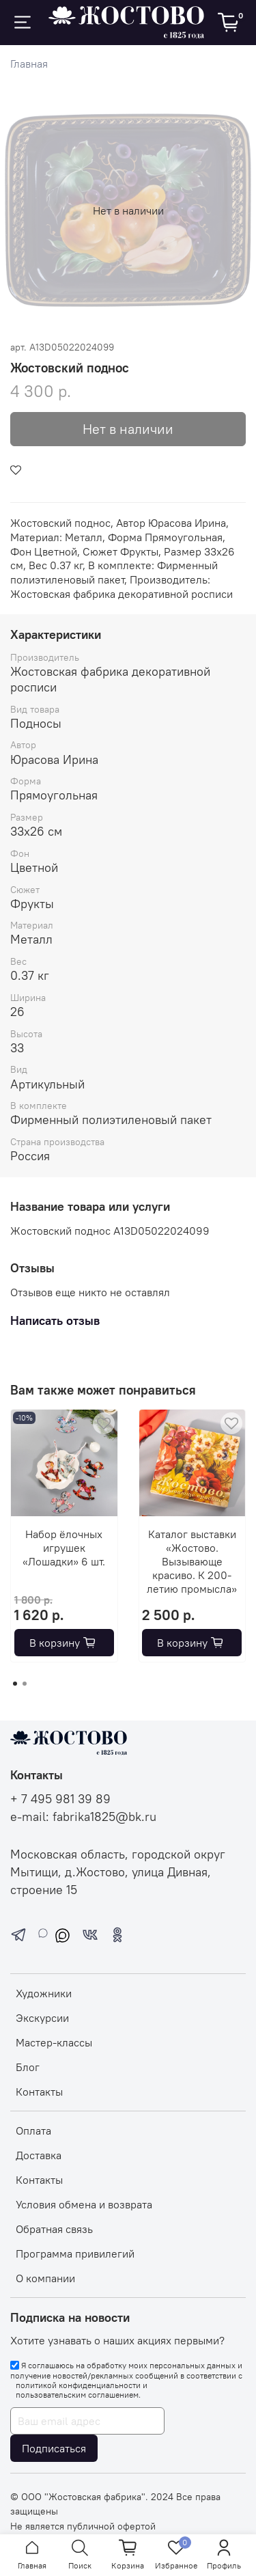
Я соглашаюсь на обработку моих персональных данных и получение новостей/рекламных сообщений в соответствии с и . (126, 2380)
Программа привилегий (75, 2253)
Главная (29, 63)
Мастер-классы (54, 2042)
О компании (45, 2278)
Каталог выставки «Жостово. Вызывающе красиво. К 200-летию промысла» (192, 1560)
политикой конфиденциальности (78, 2385)
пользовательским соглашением (77, 2395)
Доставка (38, 2155)
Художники (44, 1993)
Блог (28, 2067)
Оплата (33, 2130)
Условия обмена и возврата (84, 2204)
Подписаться (54, 2448)
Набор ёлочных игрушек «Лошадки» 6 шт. (64, 1546)
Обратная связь (54, 2229)
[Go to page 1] (15, 1684)
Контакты (39, 2091)
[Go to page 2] (25, 1684)
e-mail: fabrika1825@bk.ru (83, 1816)
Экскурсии (42, 2018)
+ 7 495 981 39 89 (60, 1799)
